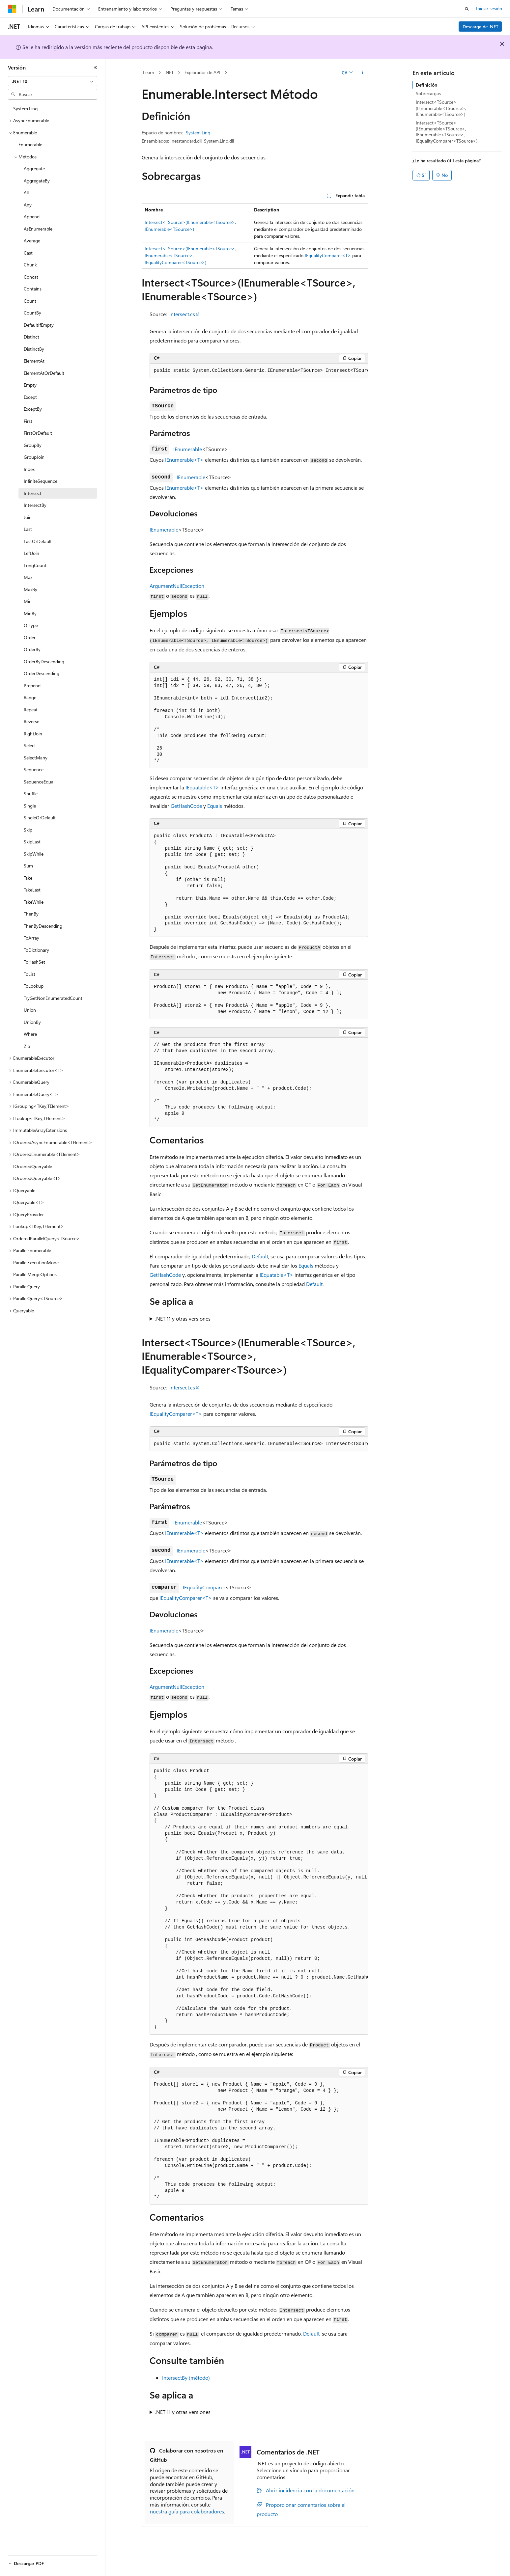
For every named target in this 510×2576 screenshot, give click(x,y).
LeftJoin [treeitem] (31, 553)
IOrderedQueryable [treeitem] (32, 1166)
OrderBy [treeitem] (32, 649)
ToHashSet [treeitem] (34, 962)
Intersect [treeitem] (33, 493)
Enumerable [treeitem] (30, 144)
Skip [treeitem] (28, 830)
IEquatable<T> (202, 787)
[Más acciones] (362, 73)
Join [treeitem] (28, 517)
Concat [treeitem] (31, 277)
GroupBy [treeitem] (33, 445)
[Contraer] (95, 67)
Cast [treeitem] (28, 253)
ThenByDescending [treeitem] (43, 926)
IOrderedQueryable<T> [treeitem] (37, 1178)
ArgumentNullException (177, 585)
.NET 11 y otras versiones (183, 1318)
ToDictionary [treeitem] (36, 950)
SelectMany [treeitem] (35, 757)
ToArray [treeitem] (31, 938)
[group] (259, 371)
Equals (214, 805)
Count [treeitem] (30, 301)
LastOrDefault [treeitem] (38, 541)
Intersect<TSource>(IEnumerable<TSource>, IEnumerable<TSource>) (441, 108)
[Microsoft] (12, 9)
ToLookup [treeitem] (33, 986)
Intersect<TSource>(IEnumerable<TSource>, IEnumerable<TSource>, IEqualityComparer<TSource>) (190, 255)
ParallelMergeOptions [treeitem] (35, 1274)
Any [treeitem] (28, 205)
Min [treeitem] (28, 601)
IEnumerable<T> (184, 459)
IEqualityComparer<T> (328, 255)
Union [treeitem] (30, 1010)
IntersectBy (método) (186, 2377)
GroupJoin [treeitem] (34, 457)
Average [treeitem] (32, 240)
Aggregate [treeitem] (34, 168)
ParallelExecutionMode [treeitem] (36, 1262)
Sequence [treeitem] (33, 769)
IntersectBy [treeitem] (35, 505)
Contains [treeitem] (33, 289)
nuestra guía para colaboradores (187, 2511)
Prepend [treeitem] (32, 685)
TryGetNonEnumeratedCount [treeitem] (53, 998)
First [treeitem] (28, 421)
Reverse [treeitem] (31, 721)
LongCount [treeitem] (35, 565)
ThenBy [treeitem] (31, 914)
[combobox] (52, 81)
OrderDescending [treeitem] (41, 673)
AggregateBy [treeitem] (37, 181)
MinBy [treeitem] (30, 613)
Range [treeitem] (30, 697)
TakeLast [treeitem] (32, 890)
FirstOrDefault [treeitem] (38, 433)
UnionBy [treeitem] (32, 1022)
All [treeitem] (26, 192)
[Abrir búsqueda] (466, 9)
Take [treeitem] (28, 878)
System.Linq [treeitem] (25, 108)
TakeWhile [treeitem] (33, 902)
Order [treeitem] (30, 637)
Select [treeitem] (30, 745)
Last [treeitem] (28, 529)
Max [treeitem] (28, 577)
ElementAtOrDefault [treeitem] (44, 373)
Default (260, 1256)
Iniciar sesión (489, 8)
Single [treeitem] (30, 806)
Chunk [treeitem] (30, 264)
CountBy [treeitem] (32, 313)
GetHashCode (186, 805)
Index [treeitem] (29, 469)
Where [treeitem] (30, 1034)
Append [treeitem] (32, 216)
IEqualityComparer (204, 1587)
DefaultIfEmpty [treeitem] (39, 325)
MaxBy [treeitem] (30, 589)
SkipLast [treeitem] (32, 841)
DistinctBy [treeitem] (34, 349)
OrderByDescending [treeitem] (44, 661)
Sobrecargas (428, 93)
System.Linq (198, 132)
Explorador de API (202, 72)
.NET (169, 72)
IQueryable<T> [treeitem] (28, 1202)
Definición (426, 85)
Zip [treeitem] (27, 1046)
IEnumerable (187, 449)
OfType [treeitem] (31, 625)
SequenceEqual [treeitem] (39, 782)
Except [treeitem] (30, 397)
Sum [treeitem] (28, 866)
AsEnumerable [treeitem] (38, 229)
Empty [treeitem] (30, 385)
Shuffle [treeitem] (31, 793)
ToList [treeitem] (29, 974)
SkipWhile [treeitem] (33, 854)
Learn (148, 72)
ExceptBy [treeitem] (33, 409)
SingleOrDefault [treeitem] (40, 817)
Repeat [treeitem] (31, 709)
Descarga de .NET (480, 26)
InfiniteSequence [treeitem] (40, 481)
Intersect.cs (182, 314)
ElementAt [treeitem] (34, 361)
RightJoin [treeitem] (33, 733)
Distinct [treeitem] (31, 337)
